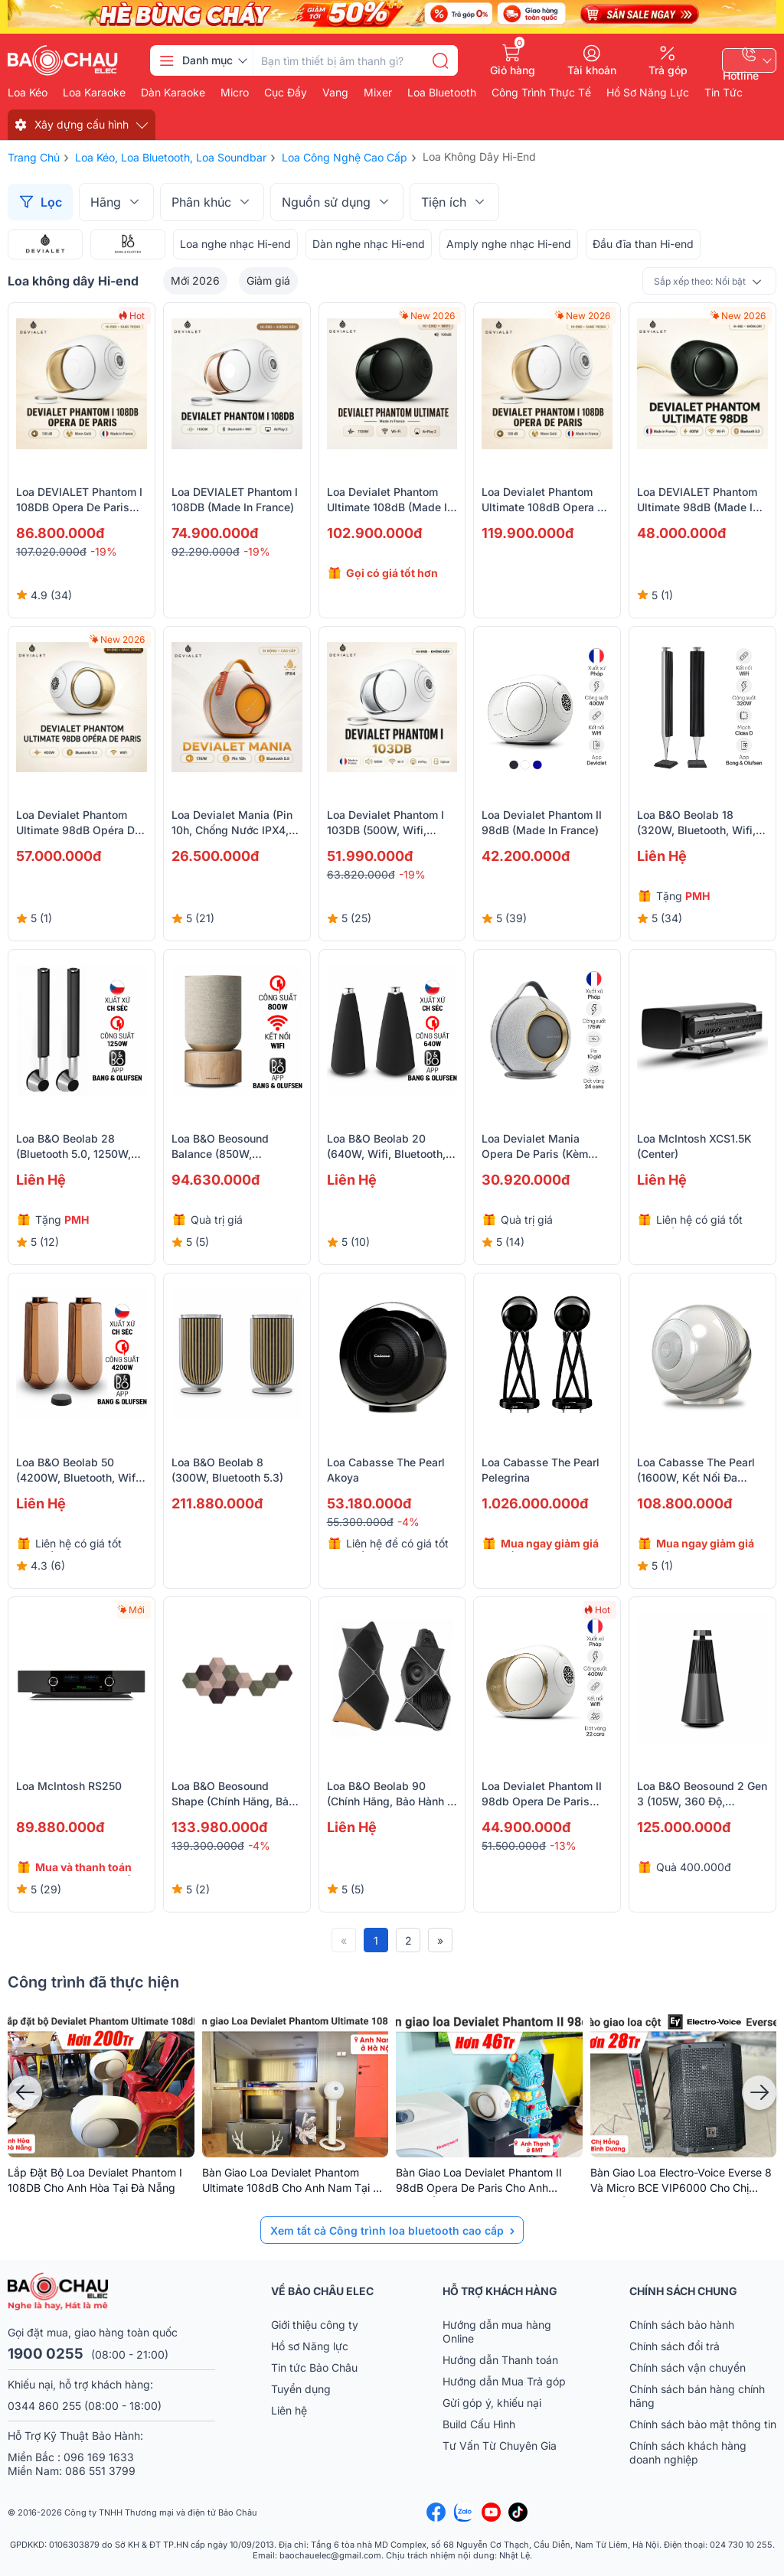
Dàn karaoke (173, 92)
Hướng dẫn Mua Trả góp (504, 2381)
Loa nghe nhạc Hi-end (235, 243)
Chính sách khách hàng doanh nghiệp (687, 2452)
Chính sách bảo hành (681, 2324)
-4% (408, 1521)
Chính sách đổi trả (674, 2346)
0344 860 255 (44, 2405)
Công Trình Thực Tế (541, 92)
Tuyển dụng (301, 2388)
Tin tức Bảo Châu (314, 2367)
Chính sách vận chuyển (687, 2367)
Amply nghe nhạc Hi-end (508, 243)
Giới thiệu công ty (314, 2324)
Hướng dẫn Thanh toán (500, 2359)
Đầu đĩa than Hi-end (643, 243)
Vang (335, 92)
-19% (103, 551)
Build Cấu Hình (479, 2424)
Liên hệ (289, 2410)
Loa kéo (27, 92)
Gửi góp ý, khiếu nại (492, 2402)
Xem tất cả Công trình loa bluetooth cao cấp (387, 2230)
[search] (440, 60)
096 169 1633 (99, 2457)
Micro (234, 92)
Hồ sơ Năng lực (309, 2346)
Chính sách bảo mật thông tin (702, 2424)
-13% (563, 1845)
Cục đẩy (285, 92)
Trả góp (668, 70)
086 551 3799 (100, 2470)
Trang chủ (34, 157)
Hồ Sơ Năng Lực (647, 92)
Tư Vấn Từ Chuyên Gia (501, 2445)
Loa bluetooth (441, 92)
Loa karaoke (94, 92)
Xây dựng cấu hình (81, 124)
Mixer (378, 92)
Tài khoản (591, 70)
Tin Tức (723, 92)
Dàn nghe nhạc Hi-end (368, 243)
